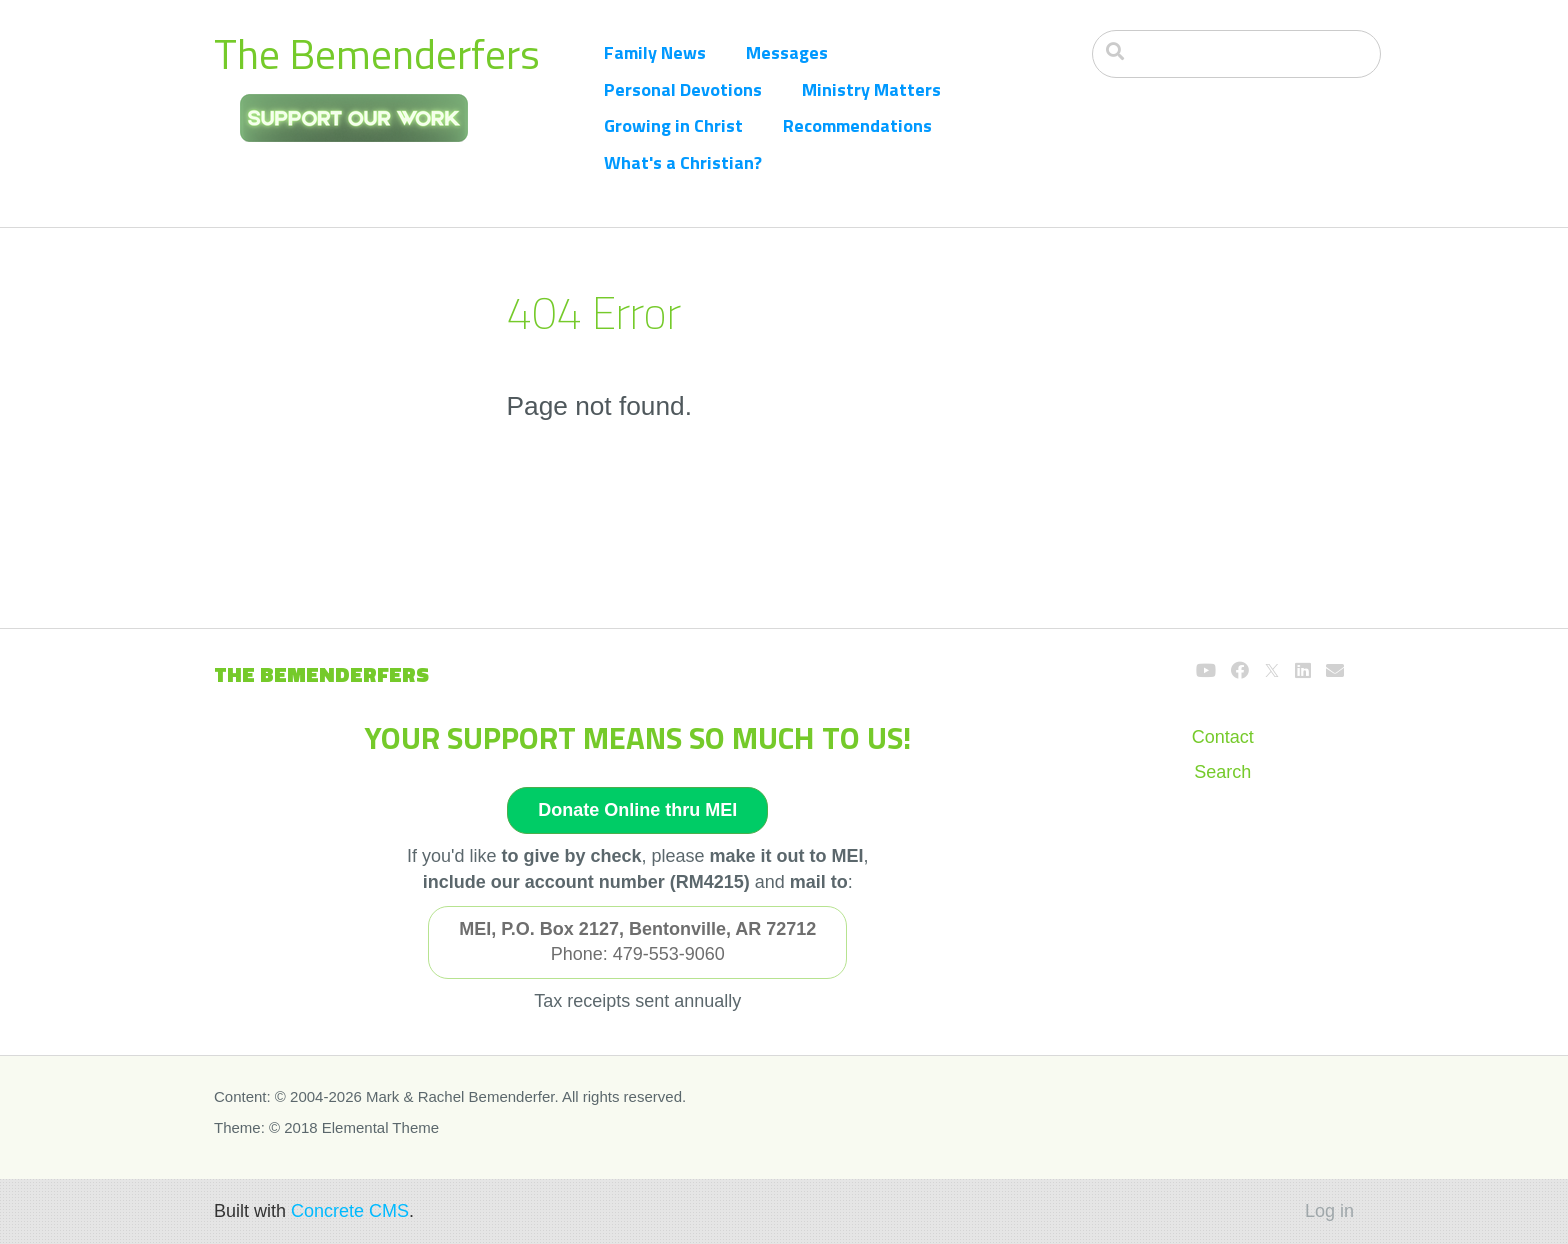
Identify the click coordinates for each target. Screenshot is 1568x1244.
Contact (1223, 737)
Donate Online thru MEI (637, 810)
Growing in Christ (673, 125)
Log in (1329, 1211)
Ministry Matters (871, 89)
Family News (655, 52)
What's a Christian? (683, 162)
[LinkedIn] (1303, 671)
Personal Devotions (683, 89)
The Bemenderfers (377, 53)
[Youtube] (1206, 671)
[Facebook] (1240, 671)
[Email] (1335, 671)
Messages (787, 52)
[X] (1272, 671)
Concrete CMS (350, 1211)
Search (1222, 772)
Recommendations (857, 125)
